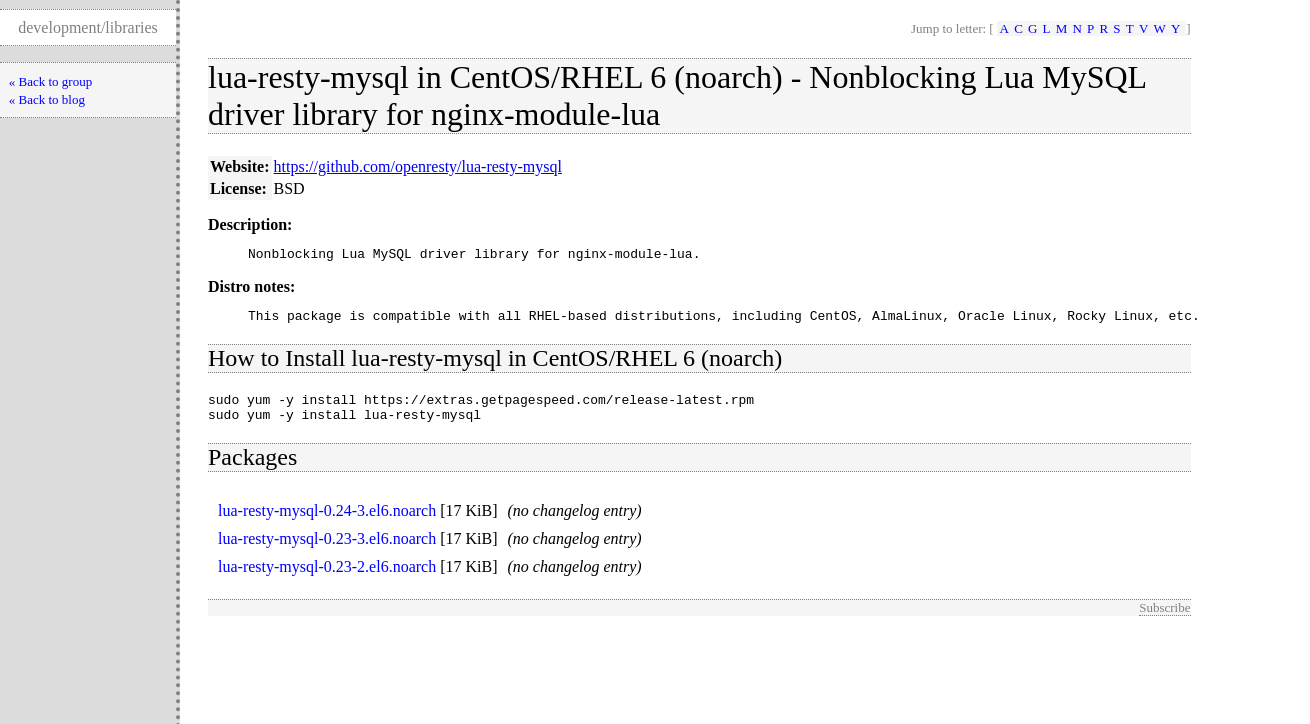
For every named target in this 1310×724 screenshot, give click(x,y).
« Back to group (50, 81)
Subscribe (1164, 619)
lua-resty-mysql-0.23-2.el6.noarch (327, 578)
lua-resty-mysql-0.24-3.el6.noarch (327, 522)
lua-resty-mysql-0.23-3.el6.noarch (327, 550)
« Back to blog (47, 99)
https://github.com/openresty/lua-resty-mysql (418, 166)
